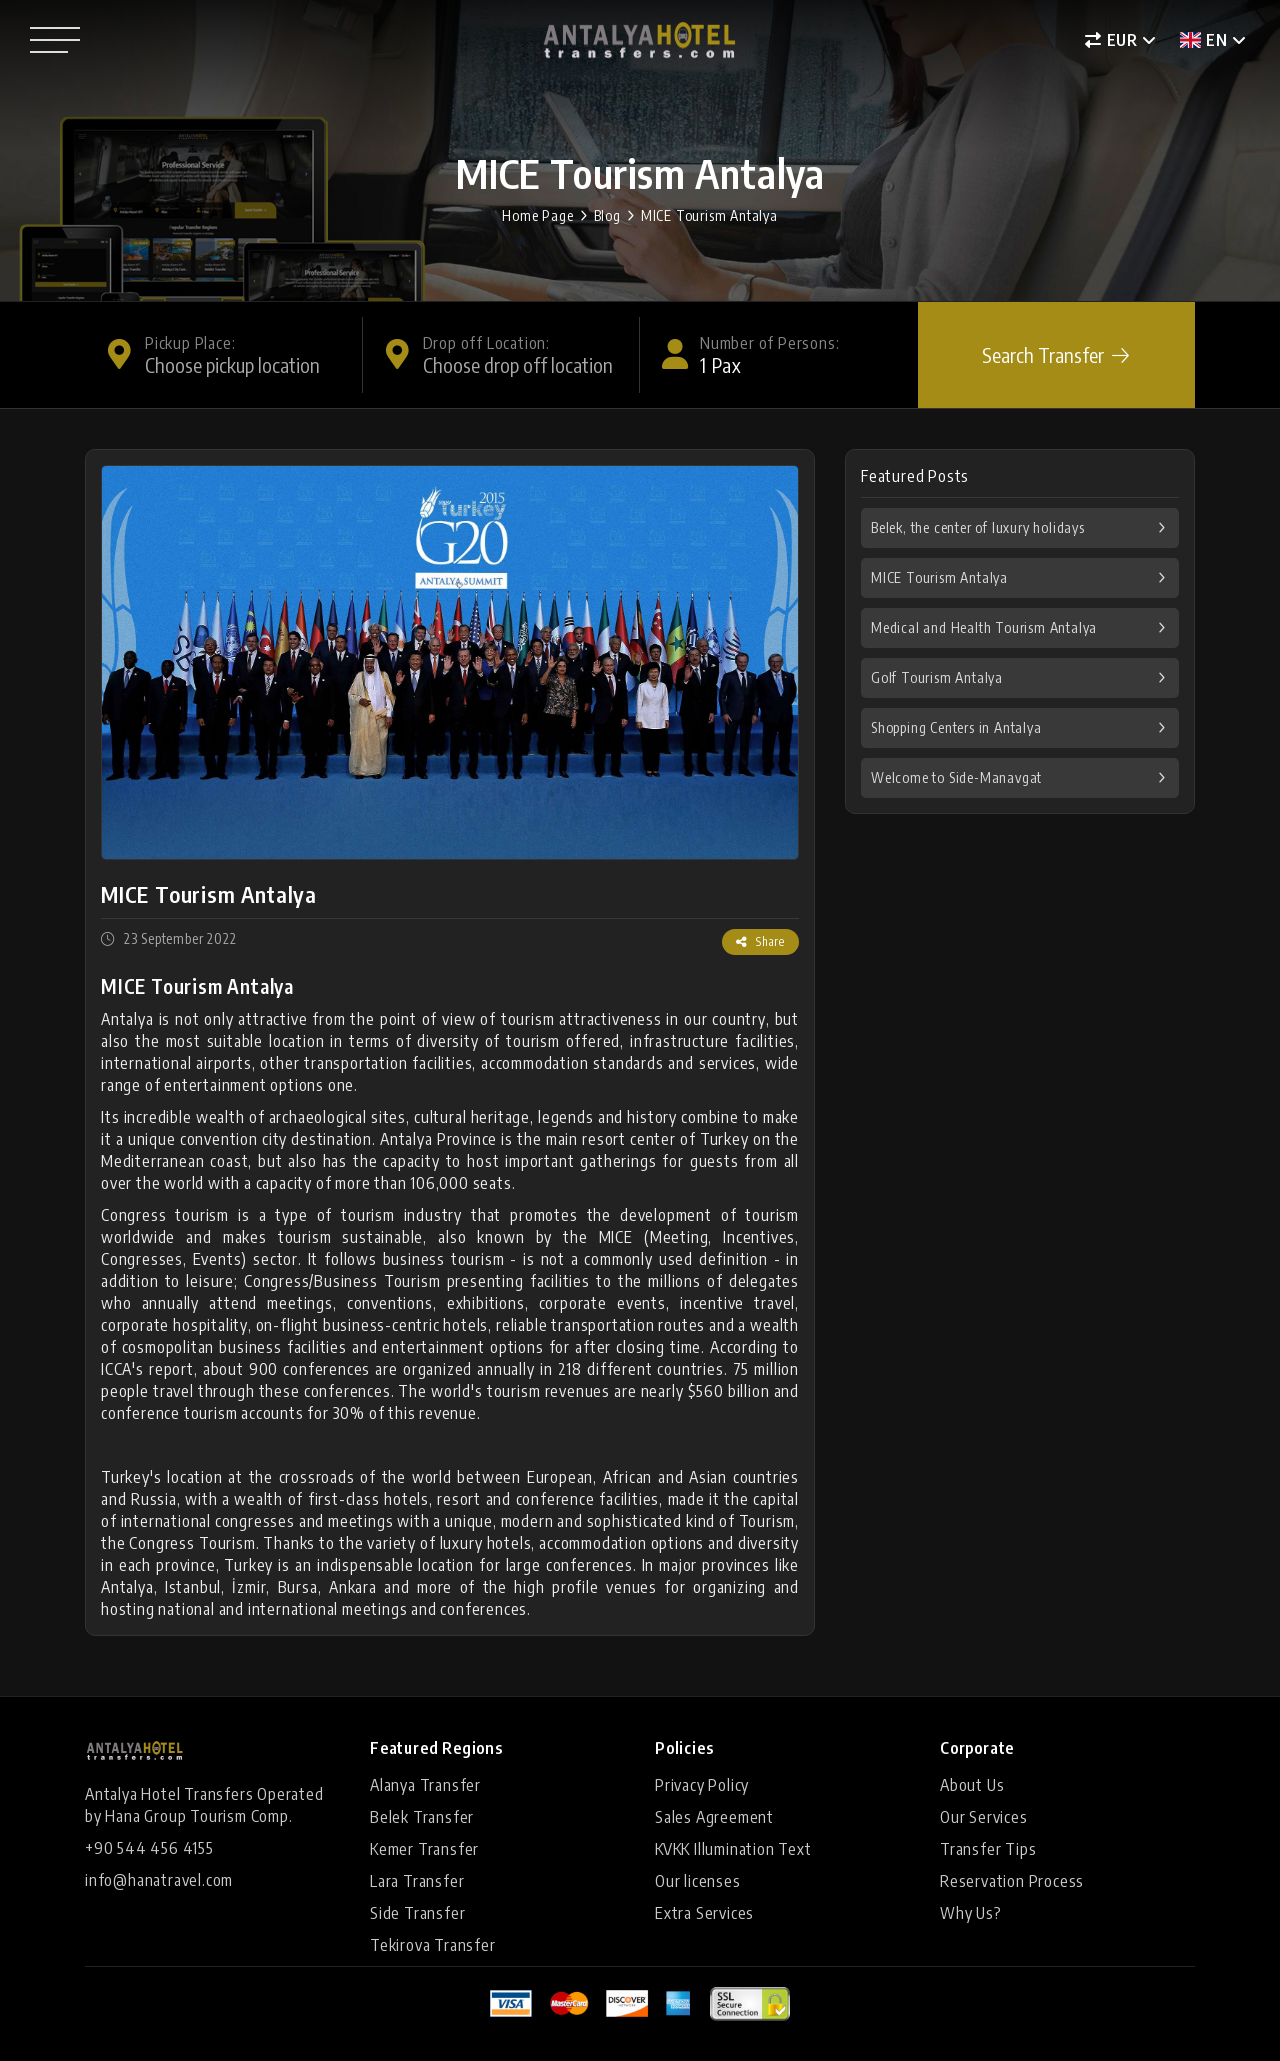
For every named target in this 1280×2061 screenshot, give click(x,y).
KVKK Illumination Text (733, 1849)
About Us (972, 1785)
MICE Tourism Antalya (709, 215)
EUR (1111, 40)
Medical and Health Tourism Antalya (984, 627)
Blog (607, 215)
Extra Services (704, 1913)
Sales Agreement (714, 1817)
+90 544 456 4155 (149, 1848)
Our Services (984, 1817)
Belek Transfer (422, 1817)
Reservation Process (1012, 1881)
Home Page (537, 215)
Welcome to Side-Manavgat (956, 777)
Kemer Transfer (424, 1849)
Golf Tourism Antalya (937, 677)
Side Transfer (417, 1913)
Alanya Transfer (425, 1785)
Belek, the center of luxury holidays (978, 527)
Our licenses (698, 1881)
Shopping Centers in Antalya (956, 727)
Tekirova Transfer (433, 1945)
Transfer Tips (988, 1849)
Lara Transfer (417, 1881)
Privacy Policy (702, 1785)
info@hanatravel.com (159, 1880)
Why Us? (971, 1913)
